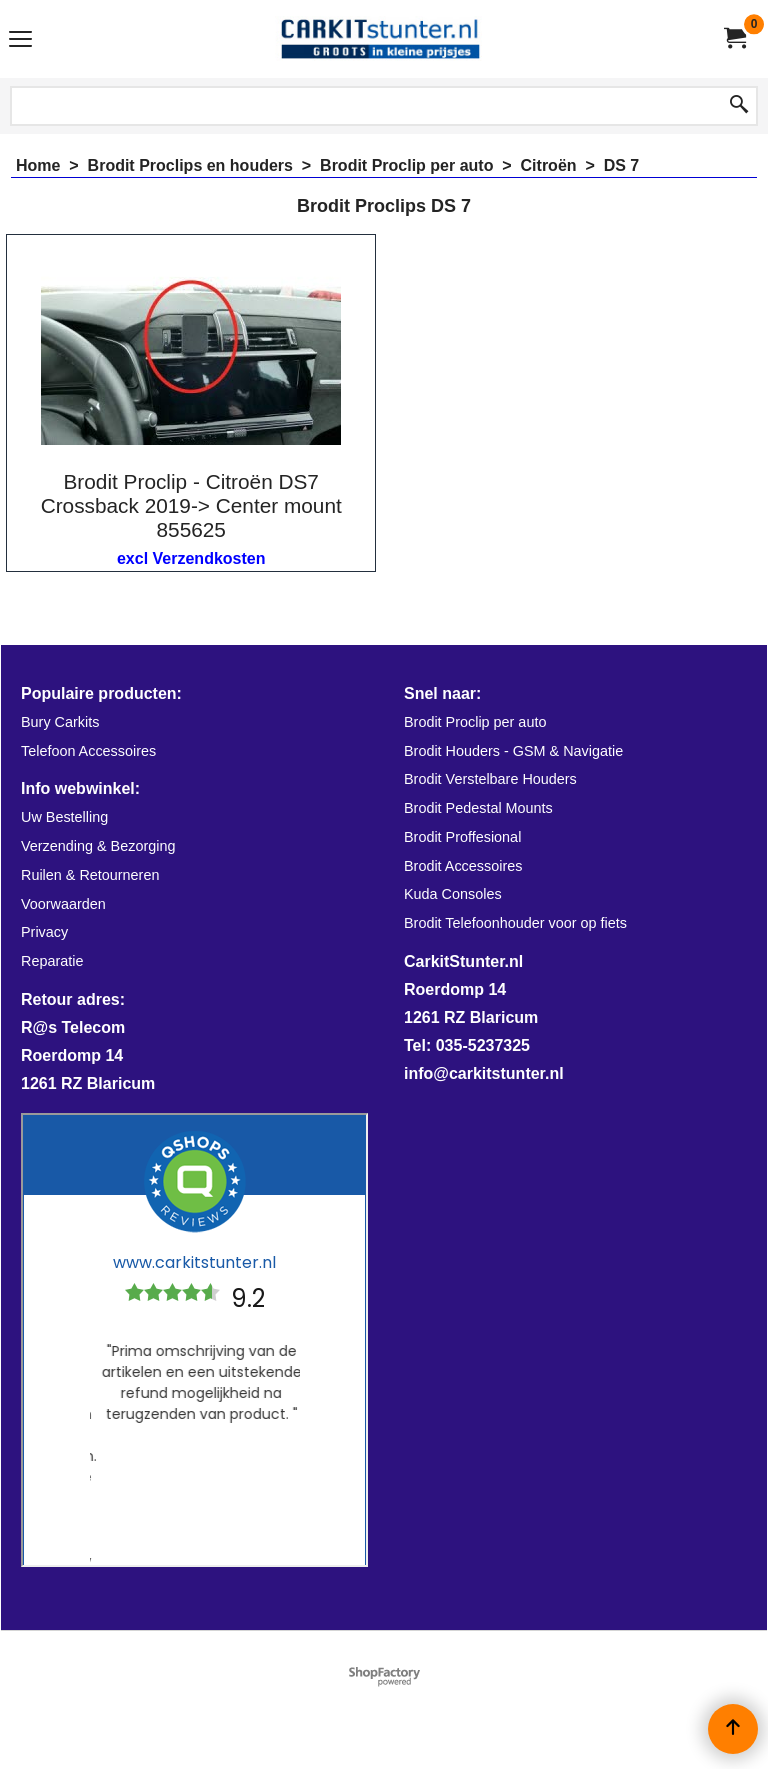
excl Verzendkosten (191, 558)
